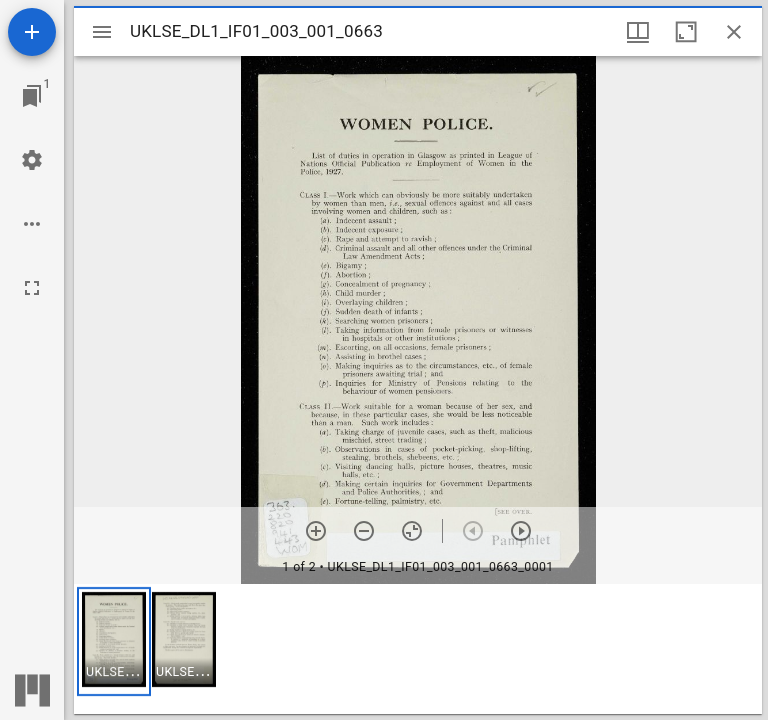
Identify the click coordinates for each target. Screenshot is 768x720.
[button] (114, 641)
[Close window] (734, 32)
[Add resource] (32, 32)
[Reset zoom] (412, 531)
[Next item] (521, 531)
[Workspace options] (32, 224)
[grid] (418, 649)
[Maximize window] (686, 32)
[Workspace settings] (32, 160)
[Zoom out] (364, 531)
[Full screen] (32, 288)
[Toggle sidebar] (102, 32)
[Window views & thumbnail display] (638, 32)
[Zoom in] (316, 531)
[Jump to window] (32, 96)
